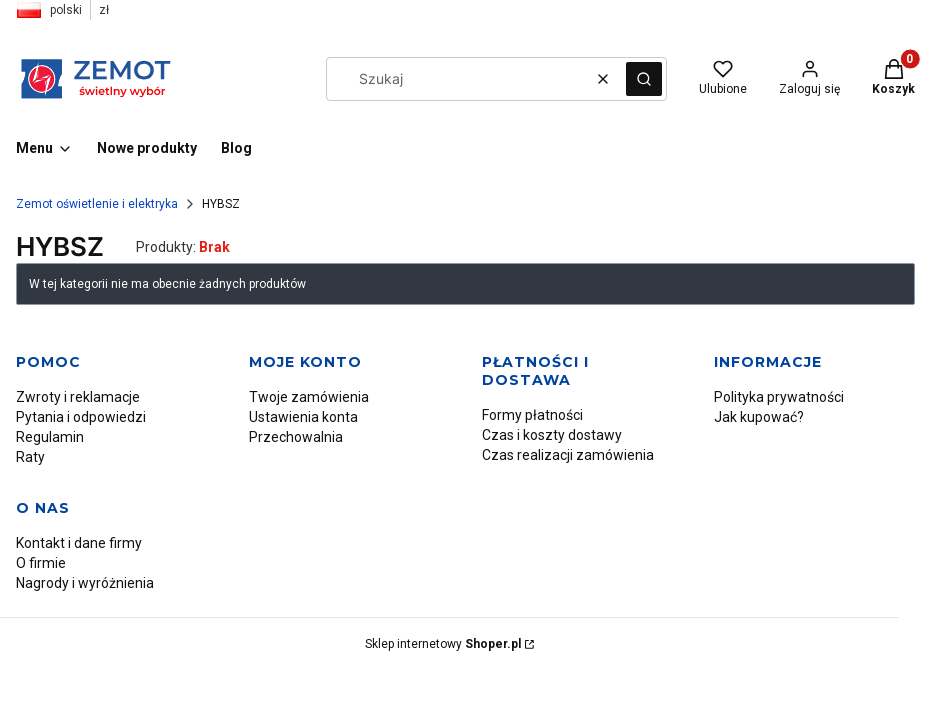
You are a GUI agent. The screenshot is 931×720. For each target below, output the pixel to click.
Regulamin (50, 437)
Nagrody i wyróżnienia (85, 583)
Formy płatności (532, 415)
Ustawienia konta (303, 417)
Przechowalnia (296, 437)
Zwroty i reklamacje (78, 397)
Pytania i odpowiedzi (81, 417)
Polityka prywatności (779, 397)
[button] (644, 79)
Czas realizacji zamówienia (568, 455)
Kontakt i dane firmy (79, 543)
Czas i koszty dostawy (552, 435)
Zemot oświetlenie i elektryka (97, 204)
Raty (30, 457)
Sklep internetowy (443, 644)
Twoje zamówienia (309, 397)
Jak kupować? (759, 417)
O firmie (41, 563)
